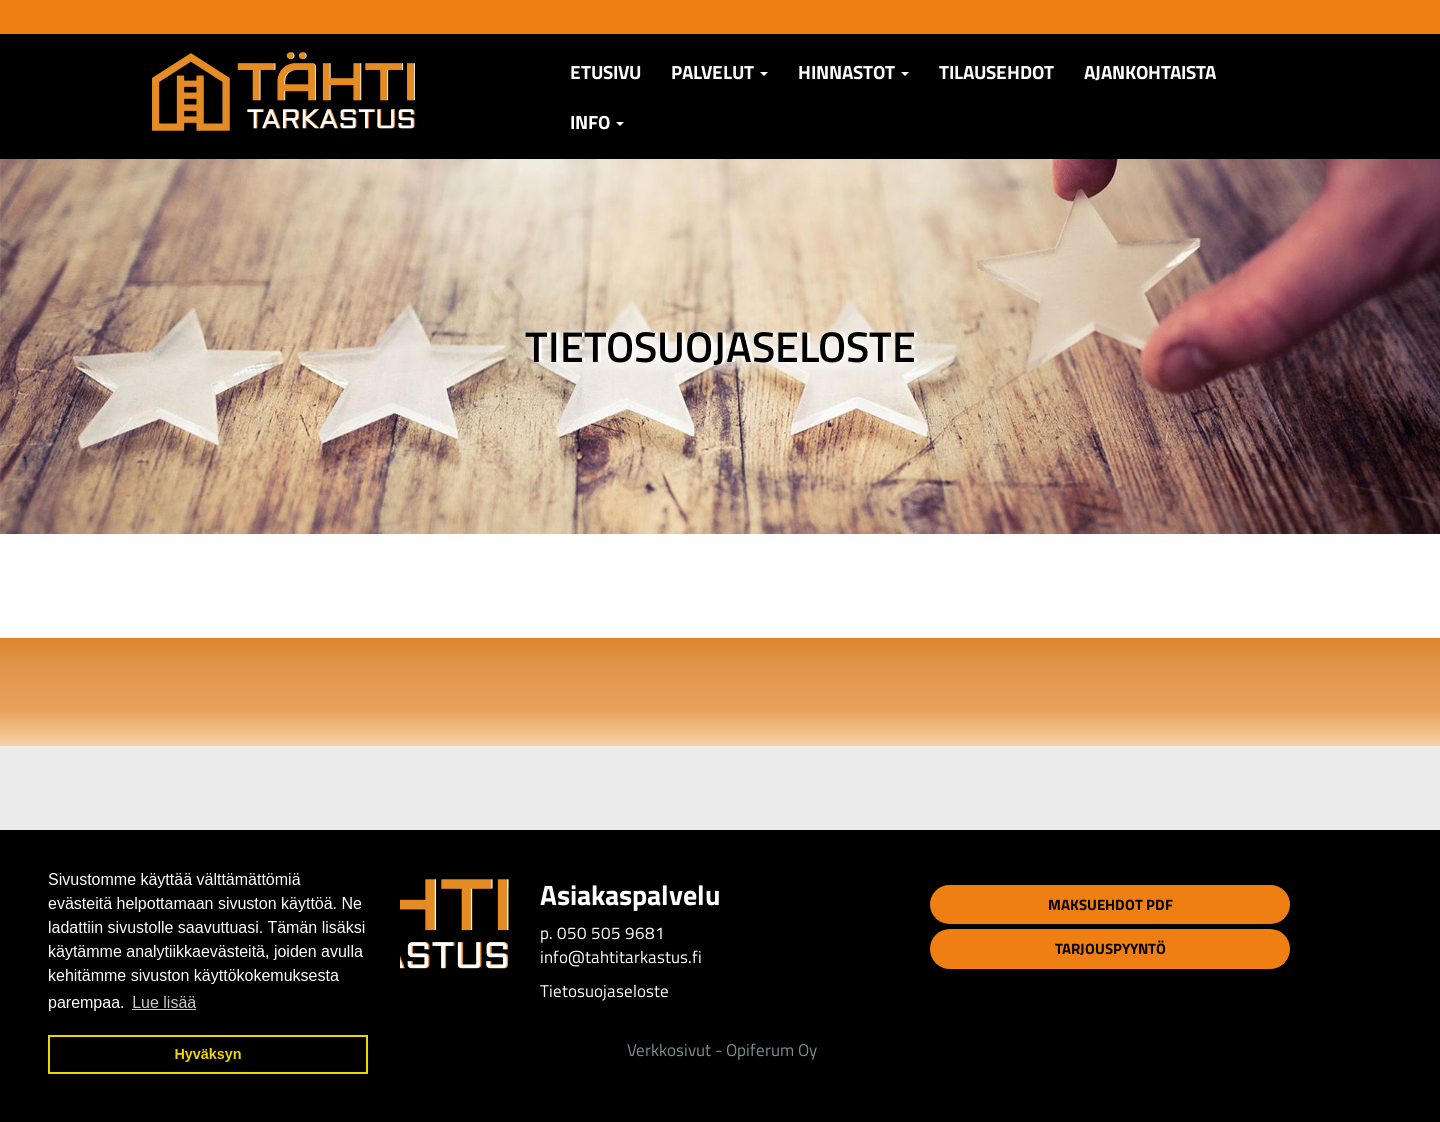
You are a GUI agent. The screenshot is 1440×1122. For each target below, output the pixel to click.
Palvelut (719, 72)
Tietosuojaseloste (604, 991)
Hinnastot (853, 72)
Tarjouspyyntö (1110, 948)
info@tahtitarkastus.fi (621, 957)
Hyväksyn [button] (207, 1054)
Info (597, 122)
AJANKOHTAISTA (1150, 72)
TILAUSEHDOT (996, 72)
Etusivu (605, 72)
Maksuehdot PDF (1110, 904)
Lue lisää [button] (164, 1002)
